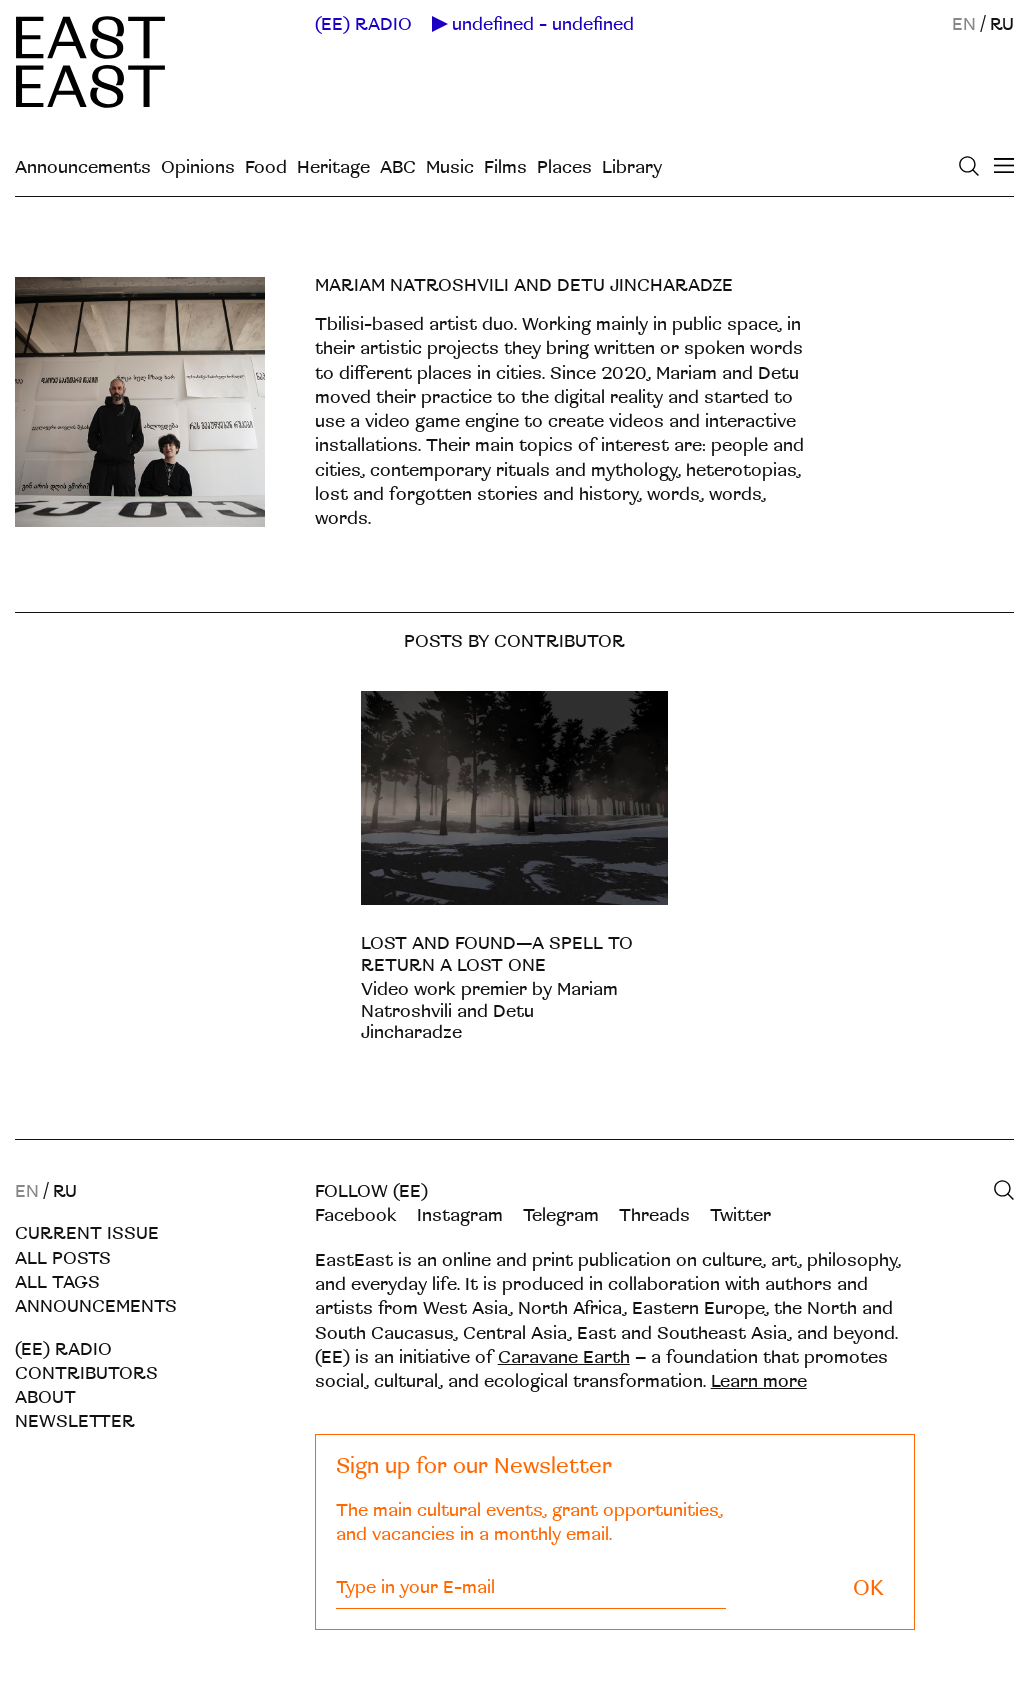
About (45, 1397)
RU (1002, 24)
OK (868, 1588)
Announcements (83, 167)
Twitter (740, 1215)
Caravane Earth (564, 1357)
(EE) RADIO (363, 25)
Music (450, 167)
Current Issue (87, 1233)
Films (505, 167)
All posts (63, 1258)
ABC (398, 167)
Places (564, 167)
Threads (654, 1215)
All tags (57, 1282)
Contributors (86, 1373)
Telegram (561, 1215)
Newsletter (75, 1421)
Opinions (198, 167)
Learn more (759, 1381)
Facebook (356, 1215)
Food (266, 167)
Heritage (333, 167)
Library (632, 167)
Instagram (460, 1215)
